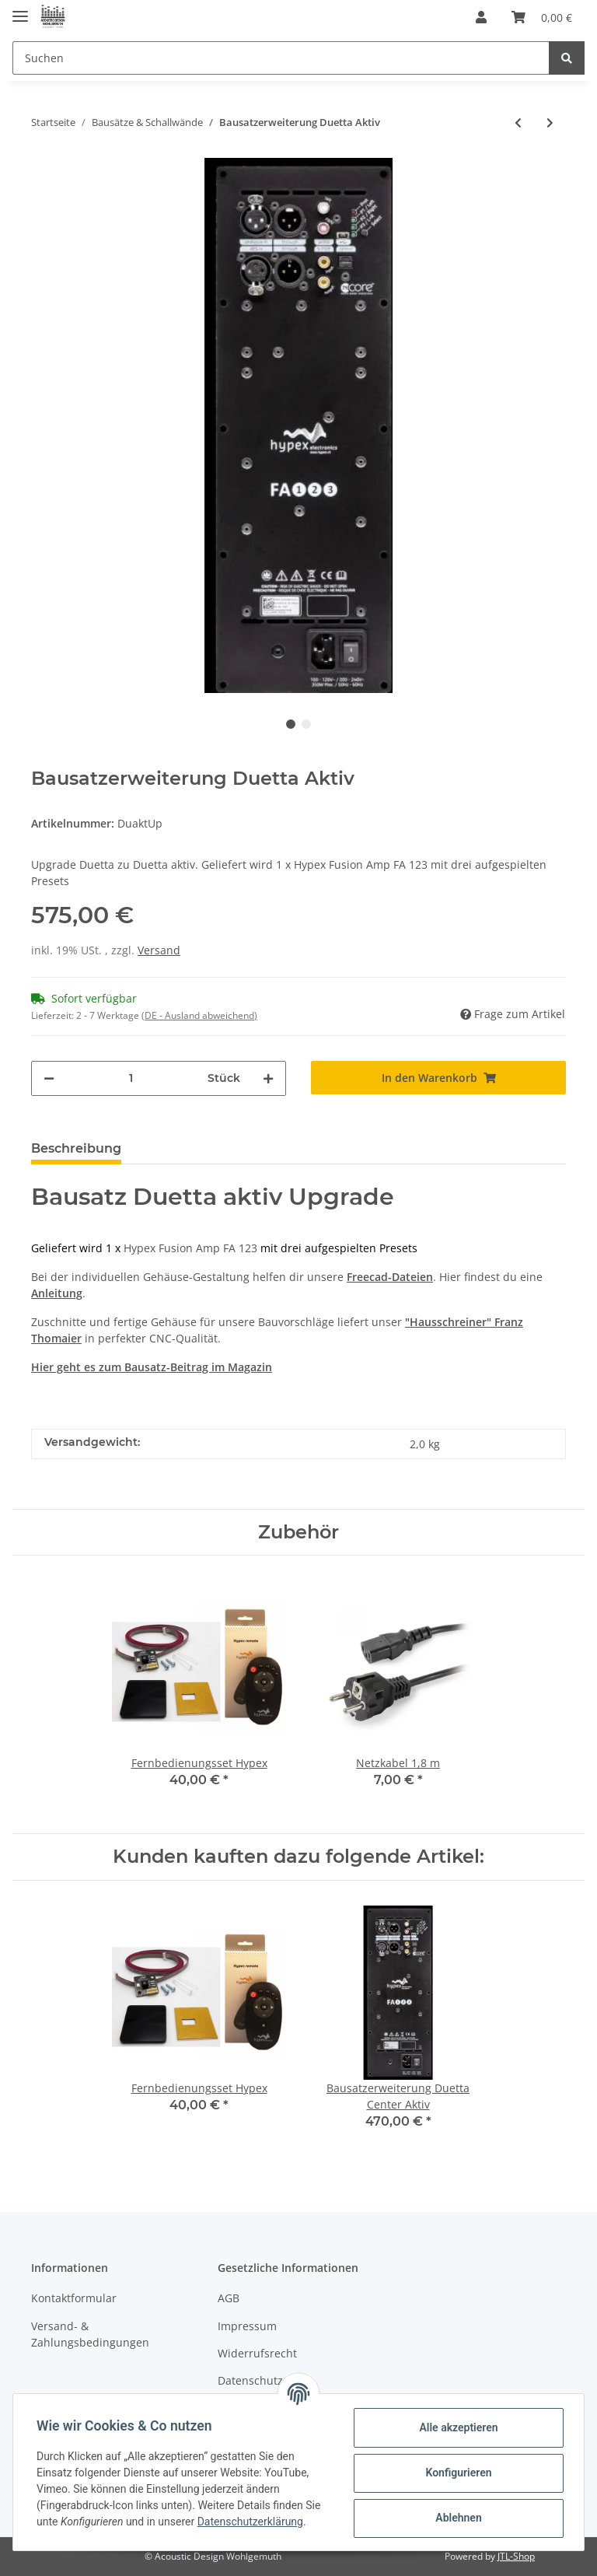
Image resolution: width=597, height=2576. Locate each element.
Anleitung (56, 1293)
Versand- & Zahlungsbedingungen (90, 2334)
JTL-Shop (516, 2556)
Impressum (247, 2326)
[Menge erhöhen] (268, 1078)
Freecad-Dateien (390, 1276)
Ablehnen (457, 2517)
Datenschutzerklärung (252, 2521)
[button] (481, 17)
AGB (228, 2298)
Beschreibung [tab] (76, 1148)
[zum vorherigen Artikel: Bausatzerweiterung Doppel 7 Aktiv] (518, 122)
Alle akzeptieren (456, 2427)
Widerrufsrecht (257, 2353)
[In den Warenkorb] (438, 1077)
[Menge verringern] (49, 1078)
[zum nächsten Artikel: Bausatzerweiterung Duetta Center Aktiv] (550, 122)
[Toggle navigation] (20, 9)
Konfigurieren (457, 2472)
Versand (159, 950)
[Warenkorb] (542, 17)
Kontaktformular (74, 2298)
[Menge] (131, 1078)
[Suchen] (281, 58)
